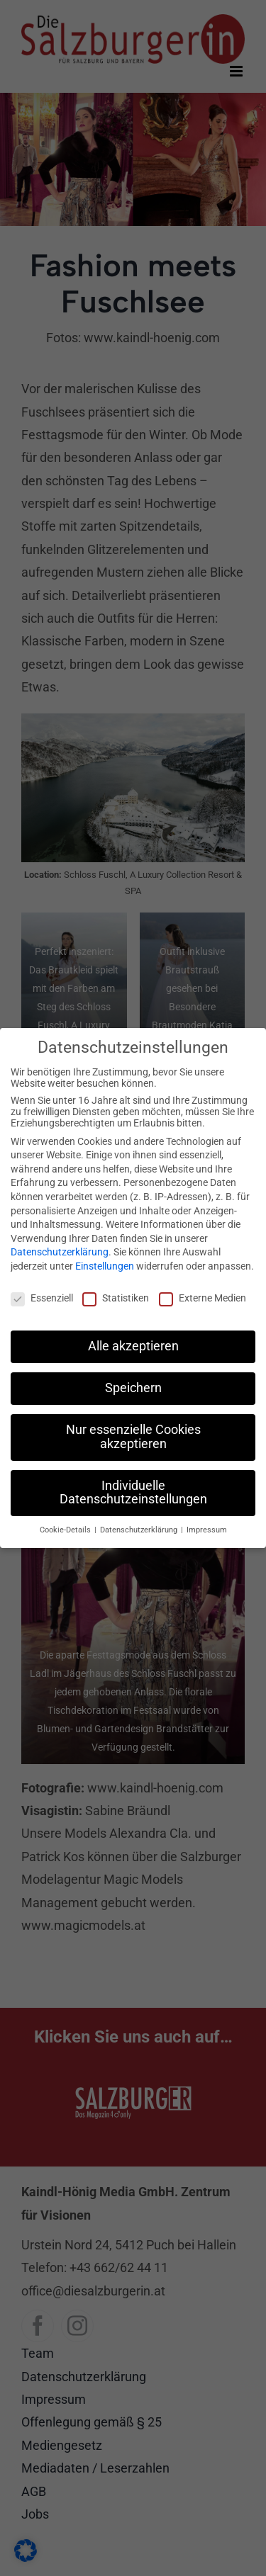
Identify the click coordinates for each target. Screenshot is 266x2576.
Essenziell (42, 1289)
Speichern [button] (133, 1379)
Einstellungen (104, 1257)
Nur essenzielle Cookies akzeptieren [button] (133, 1428)
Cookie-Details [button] (66, 1521)
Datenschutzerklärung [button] (139, 1521)
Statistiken (115, 1289)
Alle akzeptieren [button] (133, 1338)
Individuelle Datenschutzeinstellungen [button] (133, 1484)
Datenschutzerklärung (60, 1243)
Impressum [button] (207, 1521)
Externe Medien (202, 1289)
